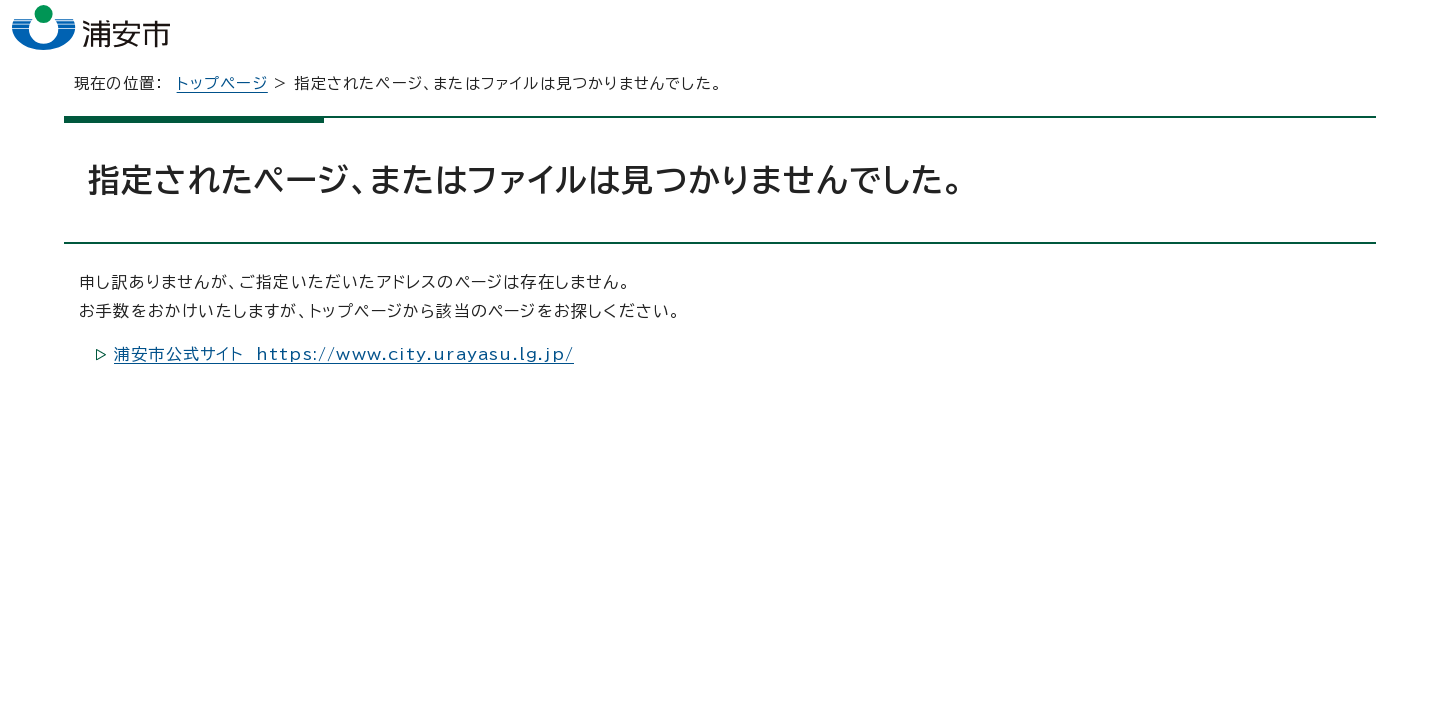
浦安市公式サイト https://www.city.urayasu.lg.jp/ (344, 384)
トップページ (222, 113)
